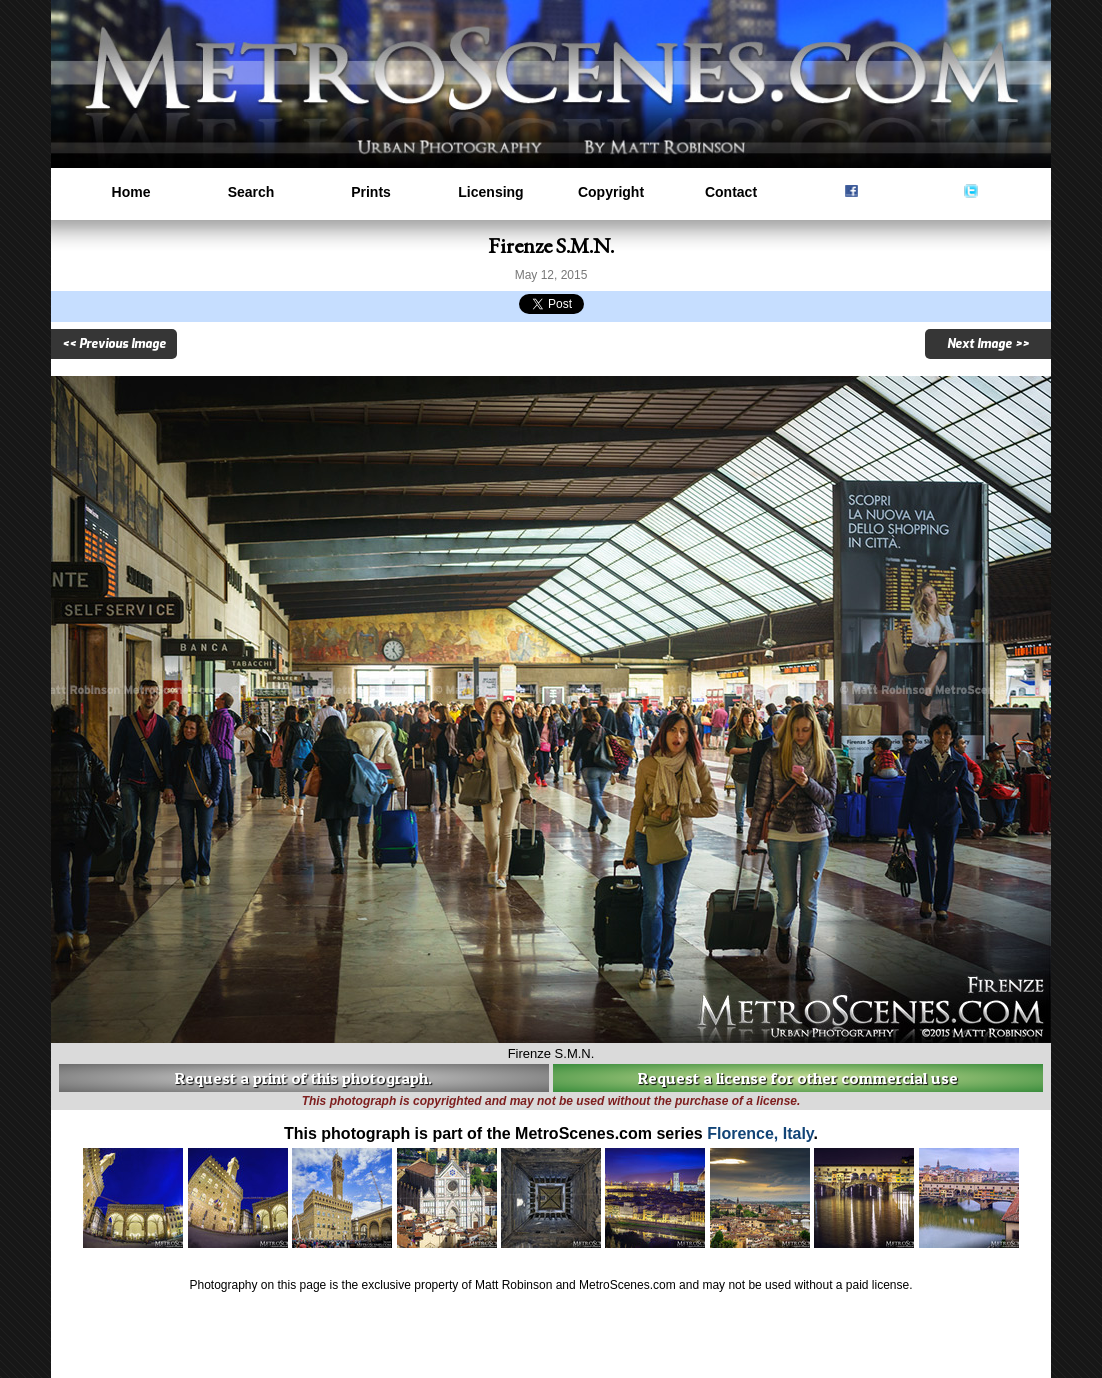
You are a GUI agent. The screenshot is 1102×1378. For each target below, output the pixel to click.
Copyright (611, 192)
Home (131, 192)
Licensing (490, 192)
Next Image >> (988, 344)
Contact (731, 192)
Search (251, 192)
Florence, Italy (760, 1133)
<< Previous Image (114, 344)
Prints (371, 192)
